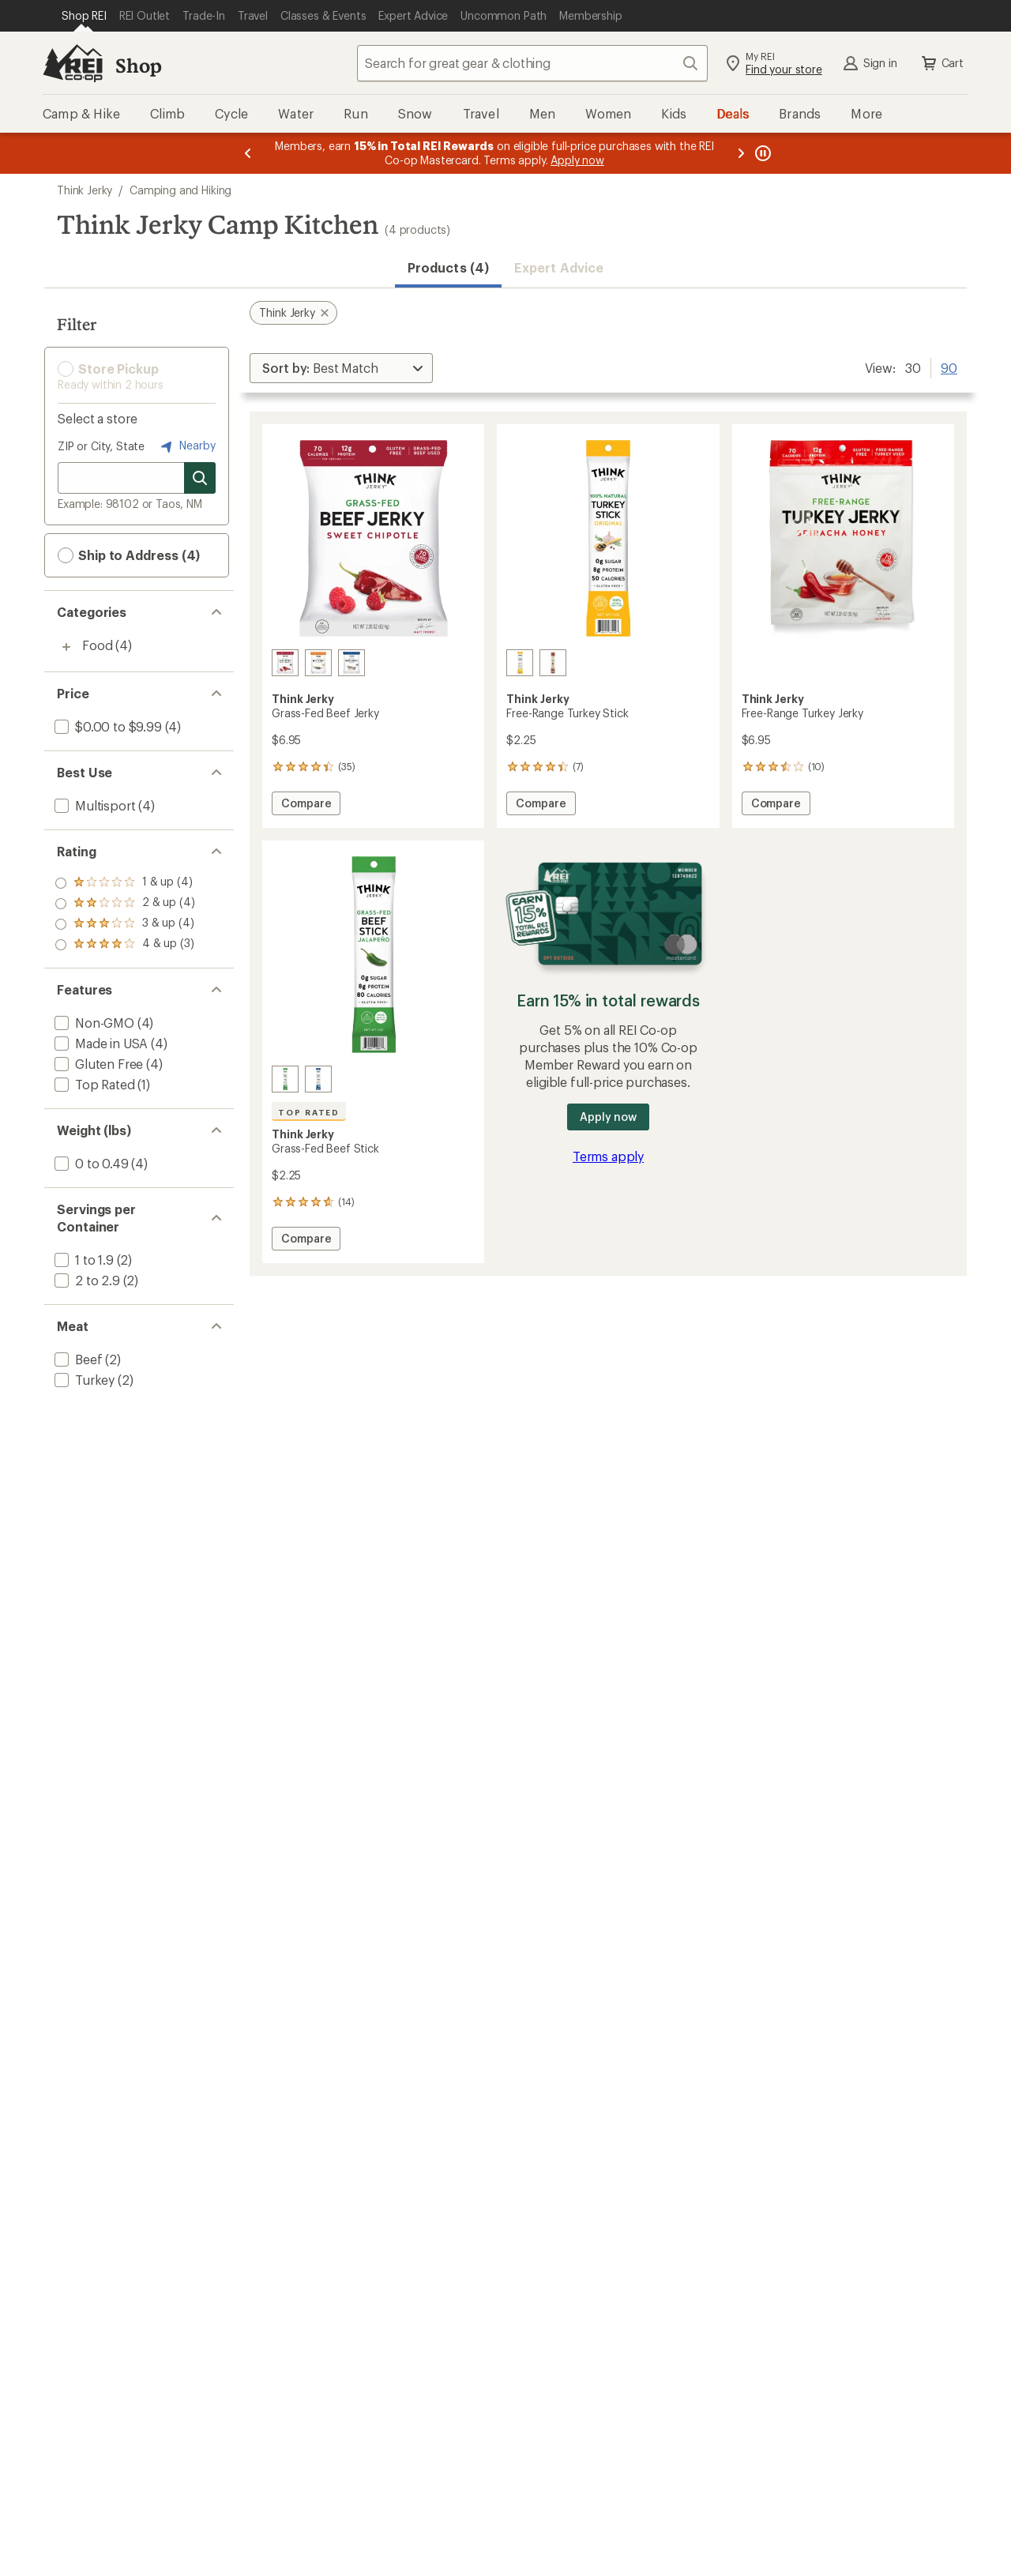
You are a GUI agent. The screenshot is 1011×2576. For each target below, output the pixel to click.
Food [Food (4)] (97, 644)
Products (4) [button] (448, 267)
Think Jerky (84, 190)
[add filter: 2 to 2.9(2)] (85, 1280)
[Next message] (740, 153)
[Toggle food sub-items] (66, 646)
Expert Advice (558, 267)
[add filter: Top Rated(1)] (93, 1084)
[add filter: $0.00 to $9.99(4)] (106, 726)
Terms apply (608, 1156)
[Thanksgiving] (552, 662)
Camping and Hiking (180, 190)
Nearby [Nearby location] (186, 446)
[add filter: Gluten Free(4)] (97, 1063)
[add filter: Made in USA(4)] (99, 1043)
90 (949, 366)
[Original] (519, 662)
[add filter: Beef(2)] (76, 1359)
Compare (305, 805)
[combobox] (532, 63)
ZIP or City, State (101, 446)
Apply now (608, 1116)
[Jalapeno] (285, 1079)
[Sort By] (341, 368)
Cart (941, 63)
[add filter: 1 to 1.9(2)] (82, 1259)
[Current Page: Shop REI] (84, 16)
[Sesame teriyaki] (318, 662)
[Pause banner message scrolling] (761, 153)
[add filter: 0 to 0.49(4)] (90, 1163)
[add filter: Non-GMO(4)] (92, 1022)
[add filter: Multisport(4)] (93, 805)
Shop (138, 65)
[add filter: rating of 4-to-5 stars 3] (125, 883)
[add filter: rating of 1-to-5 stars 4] (125, 945)
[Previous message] (248, 153)
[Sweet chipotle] (285, 662)
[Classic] (351, 662)
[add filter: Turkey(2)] (83, 1379)
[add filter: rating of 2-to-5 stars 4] (125, 924)
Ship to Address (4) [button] (129, 555)
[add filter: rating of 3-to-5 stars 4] (125, 903)
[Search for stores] (200, 478)
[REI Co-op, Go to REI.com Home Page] (73, 63)
